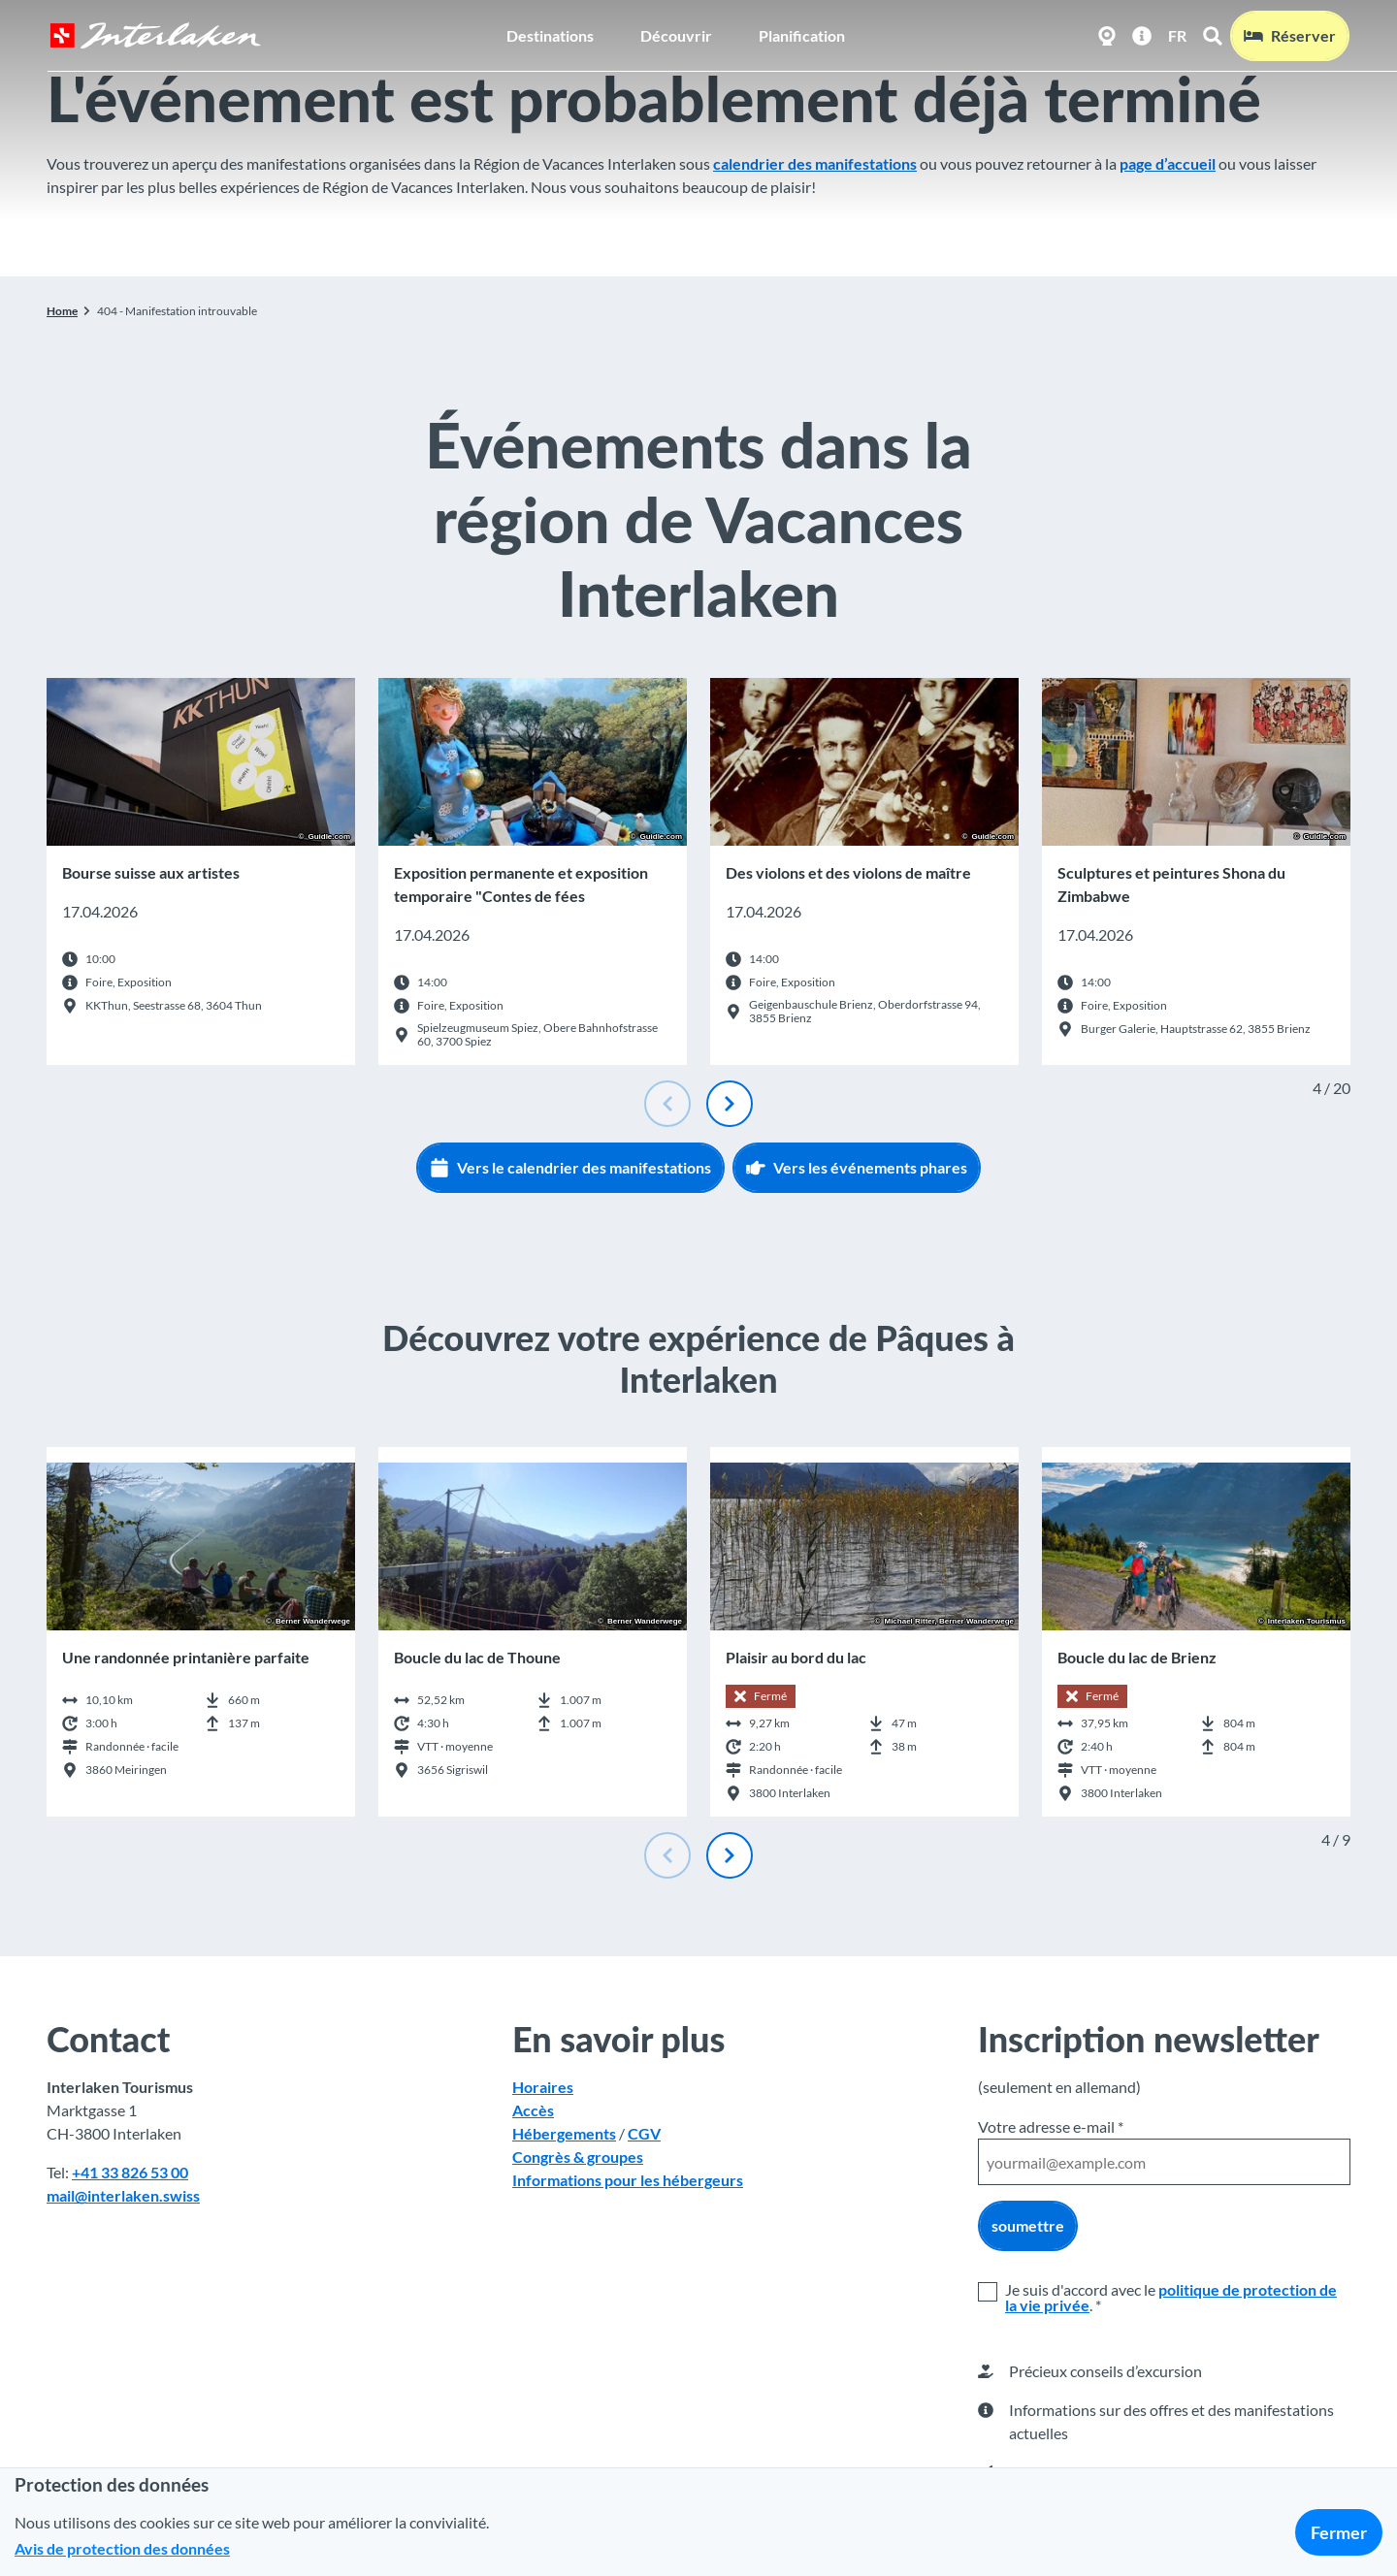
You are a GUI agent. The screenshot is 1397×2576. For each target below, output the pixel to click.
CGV (644, 2134)
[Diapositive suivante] (729, 1103)
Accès (533, 2111)
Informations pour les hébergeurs (627, 2181)
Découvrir (676, 34)
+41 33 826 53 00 (130, 2173)
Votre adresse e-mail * (1050, 2126)
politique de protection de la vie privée (1171, 2297)
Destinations (550, 34)
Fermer (1339, 2532)
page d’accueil (1168, 163)
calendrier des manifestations (815, 163)
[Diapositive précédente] (667, 1103)
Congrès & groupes (577, 2157)
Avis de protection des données (122, 2548)
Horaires (542, 2087)
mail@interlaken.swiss (123, 2196)
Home (62, 311)
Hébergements (564, 2134)
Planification (802, 34)
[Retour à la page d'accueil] (154, 35)
